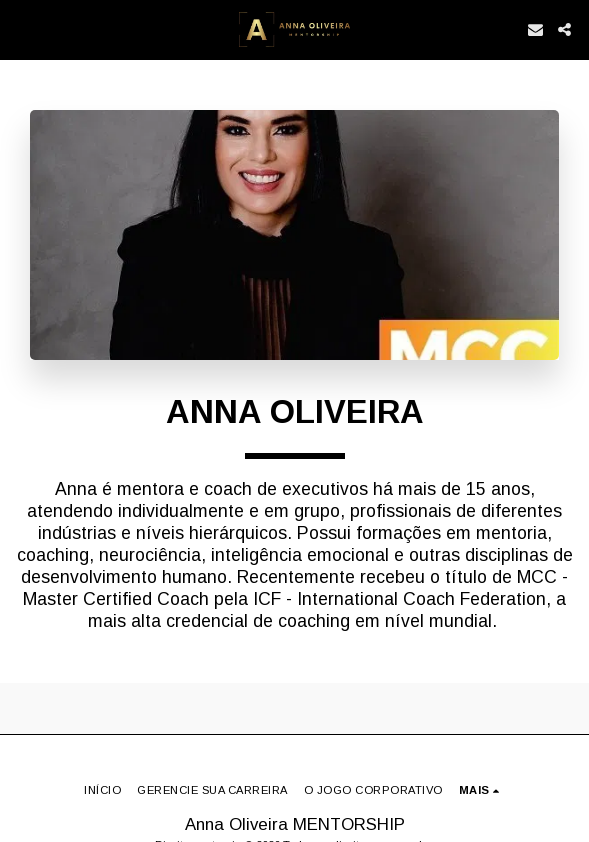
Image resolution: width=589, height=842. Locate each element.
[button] (22, 29)
